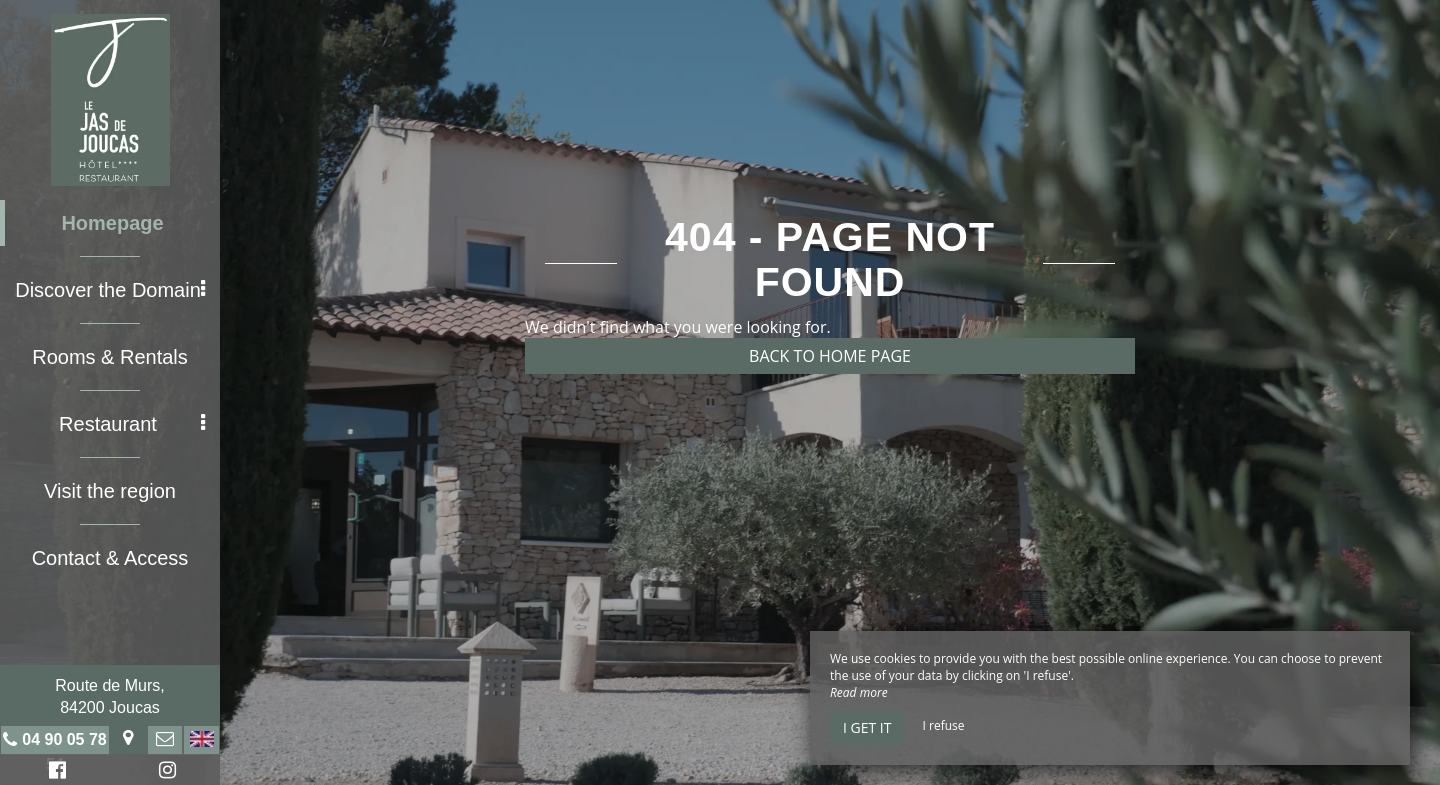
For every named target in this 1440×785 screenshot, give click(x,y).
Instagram (164, 772)
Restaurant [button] (132, 424)
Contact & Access (110, 558)
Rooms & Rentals (110, 357)
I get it (867, 727)
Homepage (112, 223)
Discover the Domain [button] (110, 290)
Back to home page (830, 356)
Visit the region (110, 491)
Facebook (54, 772)
